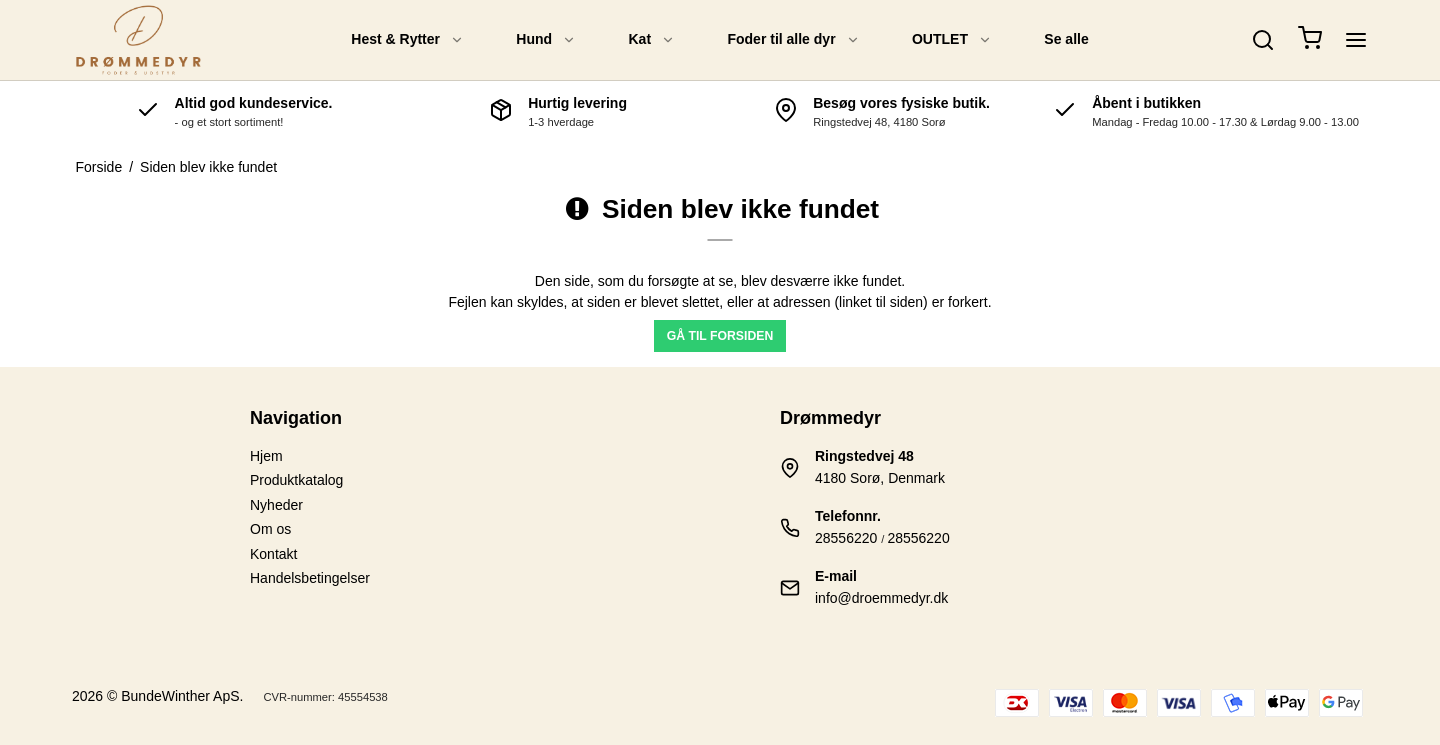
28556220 (846, 538)
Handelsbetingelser (310, 578)
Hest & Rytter (407, 39)
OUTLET (952, 39)
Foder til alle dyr (793, 39)
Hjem (266, 456)
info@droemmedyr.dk (881, 598)
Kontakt (273, 554)
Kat (652, 39)
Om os (270, 529)
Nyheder (276, 505)
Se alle (1066, 39)
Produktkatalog (296, 480)
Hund (546, 39)
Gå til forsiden (720, 336)
